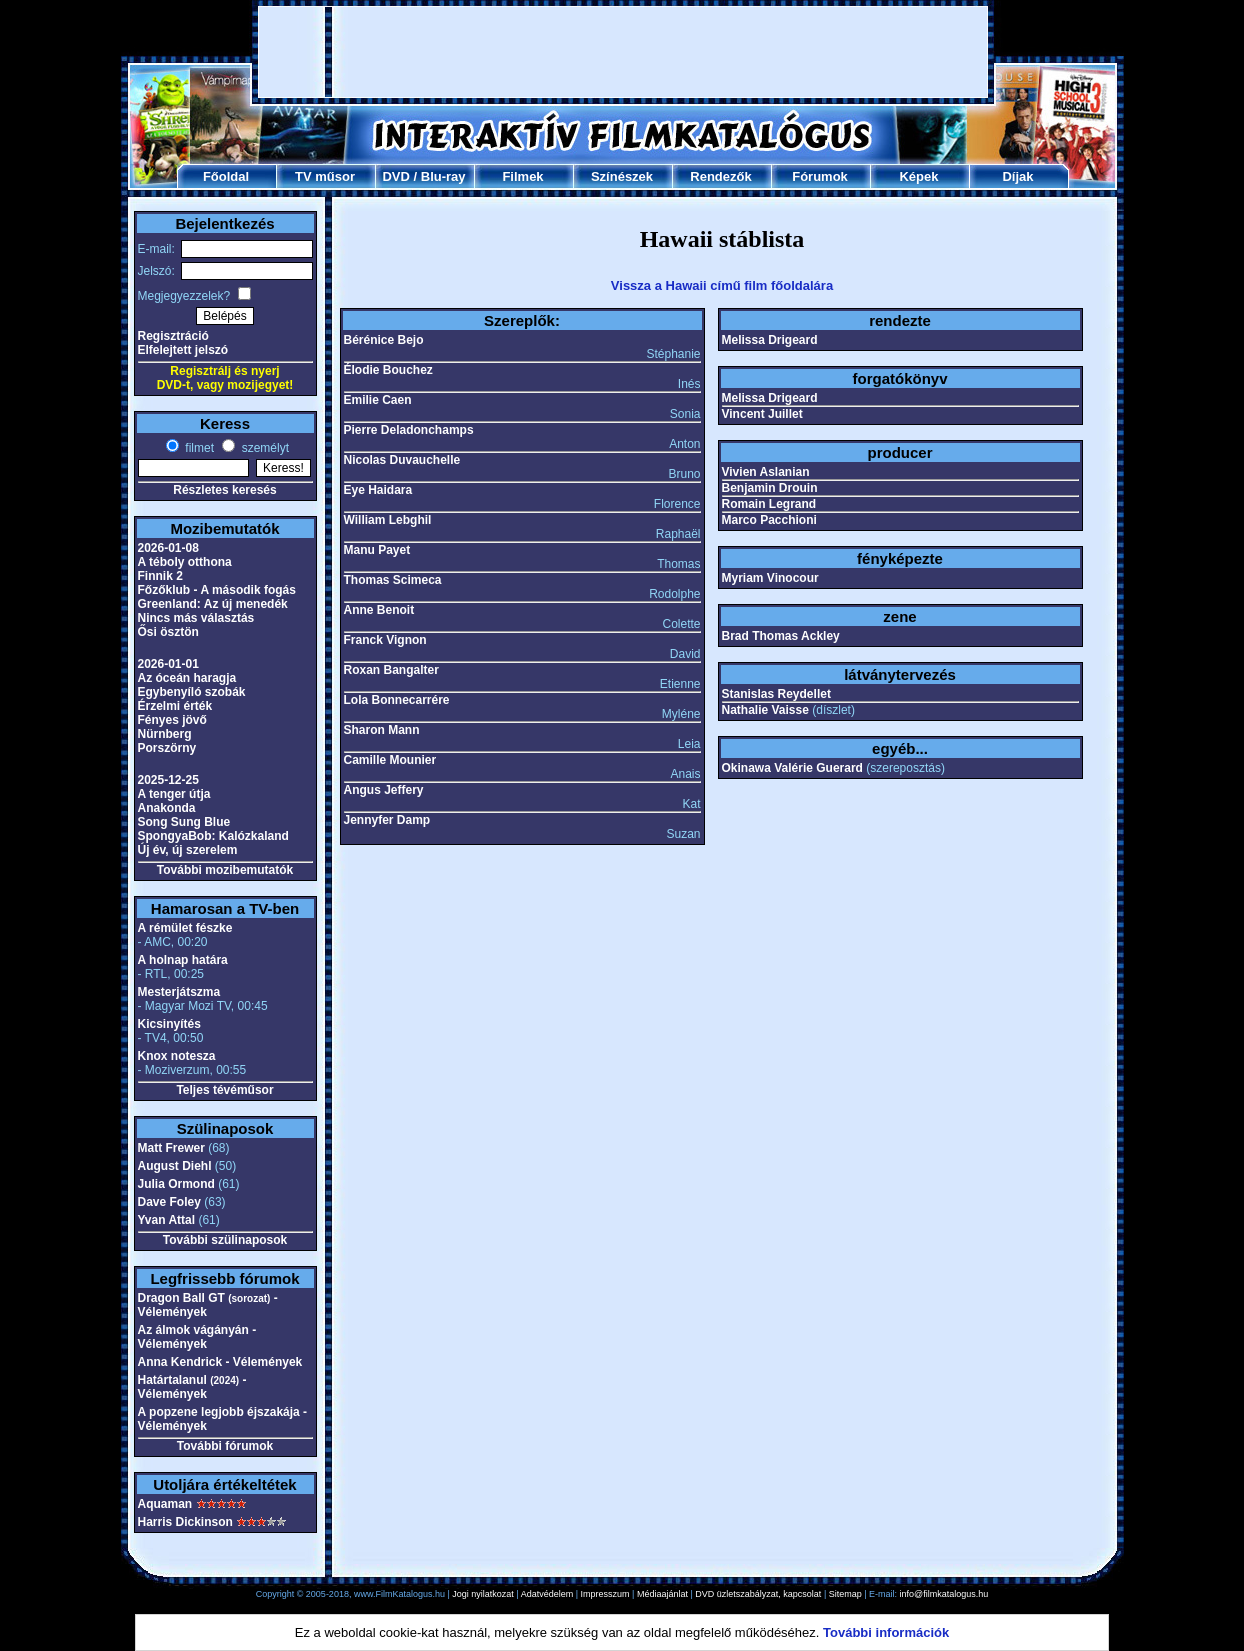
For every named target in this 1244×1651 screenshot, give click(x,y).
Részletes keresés (224, 490)
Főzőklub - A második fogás (217, 590)
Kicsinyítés (169, 1024)
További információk (886, 1632)
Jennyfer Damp (387, 820)
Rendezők (720, 176)
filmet (198, 448)
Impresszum (605, 1594)
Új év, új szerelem (188, 850)
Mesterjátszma (179, 992)
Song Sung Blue (184, 822)
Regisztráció (173, 336)
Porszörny (167, 748)
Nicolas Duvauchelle (402, 460)
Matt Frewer (171, 1148)
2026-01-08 (168, 548)
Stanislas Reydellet (776, 694)
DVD (395, 176)
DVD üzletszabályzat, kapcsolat (758, 1594)
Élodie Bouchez (388, 370)
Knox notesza (177, 1056)
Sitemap (845, 1594)
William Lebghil (388, 520)
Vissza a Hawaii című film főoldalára (722, 285)
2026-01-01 (168, 664)
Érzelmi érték (175, 706)
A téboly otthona (185, 562)
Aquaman (165, 1504)
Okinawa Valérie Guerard (792, 768)
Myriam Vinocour (770, 578)
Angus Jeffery (384, 790)
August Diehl (175, 1166)
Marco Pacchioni (769, 520)
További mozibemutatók (225, 870)
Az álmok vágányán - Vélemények (197, 1337)
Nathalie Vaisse (765, 710)
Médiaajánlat (662, 1594)
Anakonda (167, 808)
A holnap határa (183, 960)
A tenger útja (174, 794)
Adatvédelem (547, 1594)
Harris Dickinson (185, 1522)
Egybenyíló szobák (192, 692)
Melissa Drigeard (770, 340)
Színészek (622, 176)
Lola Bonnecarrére (397, 700)
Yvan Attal (167, 1220)
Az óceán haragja (187, 678)
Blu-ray (443, 176)
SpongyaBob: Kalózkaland (213, 836)
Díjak (1017, 176)
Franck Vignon (385, 640)
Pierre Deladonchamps (409, 430)
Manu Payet (377, 550)
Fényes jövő (172, 720)
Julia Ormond (176, 1184)
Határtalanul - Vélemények (192, 1387)
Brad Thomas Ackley (781, 636)
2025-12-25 (168, 780)
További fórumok (225, 1446)
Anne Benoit (379, 610)
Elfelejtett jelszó (183, 350)
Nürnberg (165, 734)
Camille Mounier (390, 760)
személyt (263, 448)
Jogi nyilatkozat (483, 1594)
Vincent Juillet (762, 414)
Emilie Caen (378, 400)
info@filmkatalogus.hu (944, 1594)
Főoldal (226, 176)
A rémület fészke (185, 928)
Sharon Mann (382, 730)
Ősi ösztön (168, 632)
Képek (918, 176)
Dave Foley (169, 1202)
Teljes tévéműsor (224, 1090)
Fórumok (820, 176)
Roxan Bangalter (391, 670)
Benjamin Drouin (770, 488)
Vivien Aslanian (766, 472)
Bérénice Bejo (384, 340)
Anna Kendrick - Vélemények (220, 1362)
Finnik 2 (160, 576)
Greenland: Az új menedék (213, 604)
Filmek (522, 176)
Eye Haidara (378, 490)
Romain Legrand (769, 504)
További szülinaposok (225, 1240)
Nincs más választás (196, 618)
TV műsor (325, 176)
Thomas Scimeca (393, 580)
